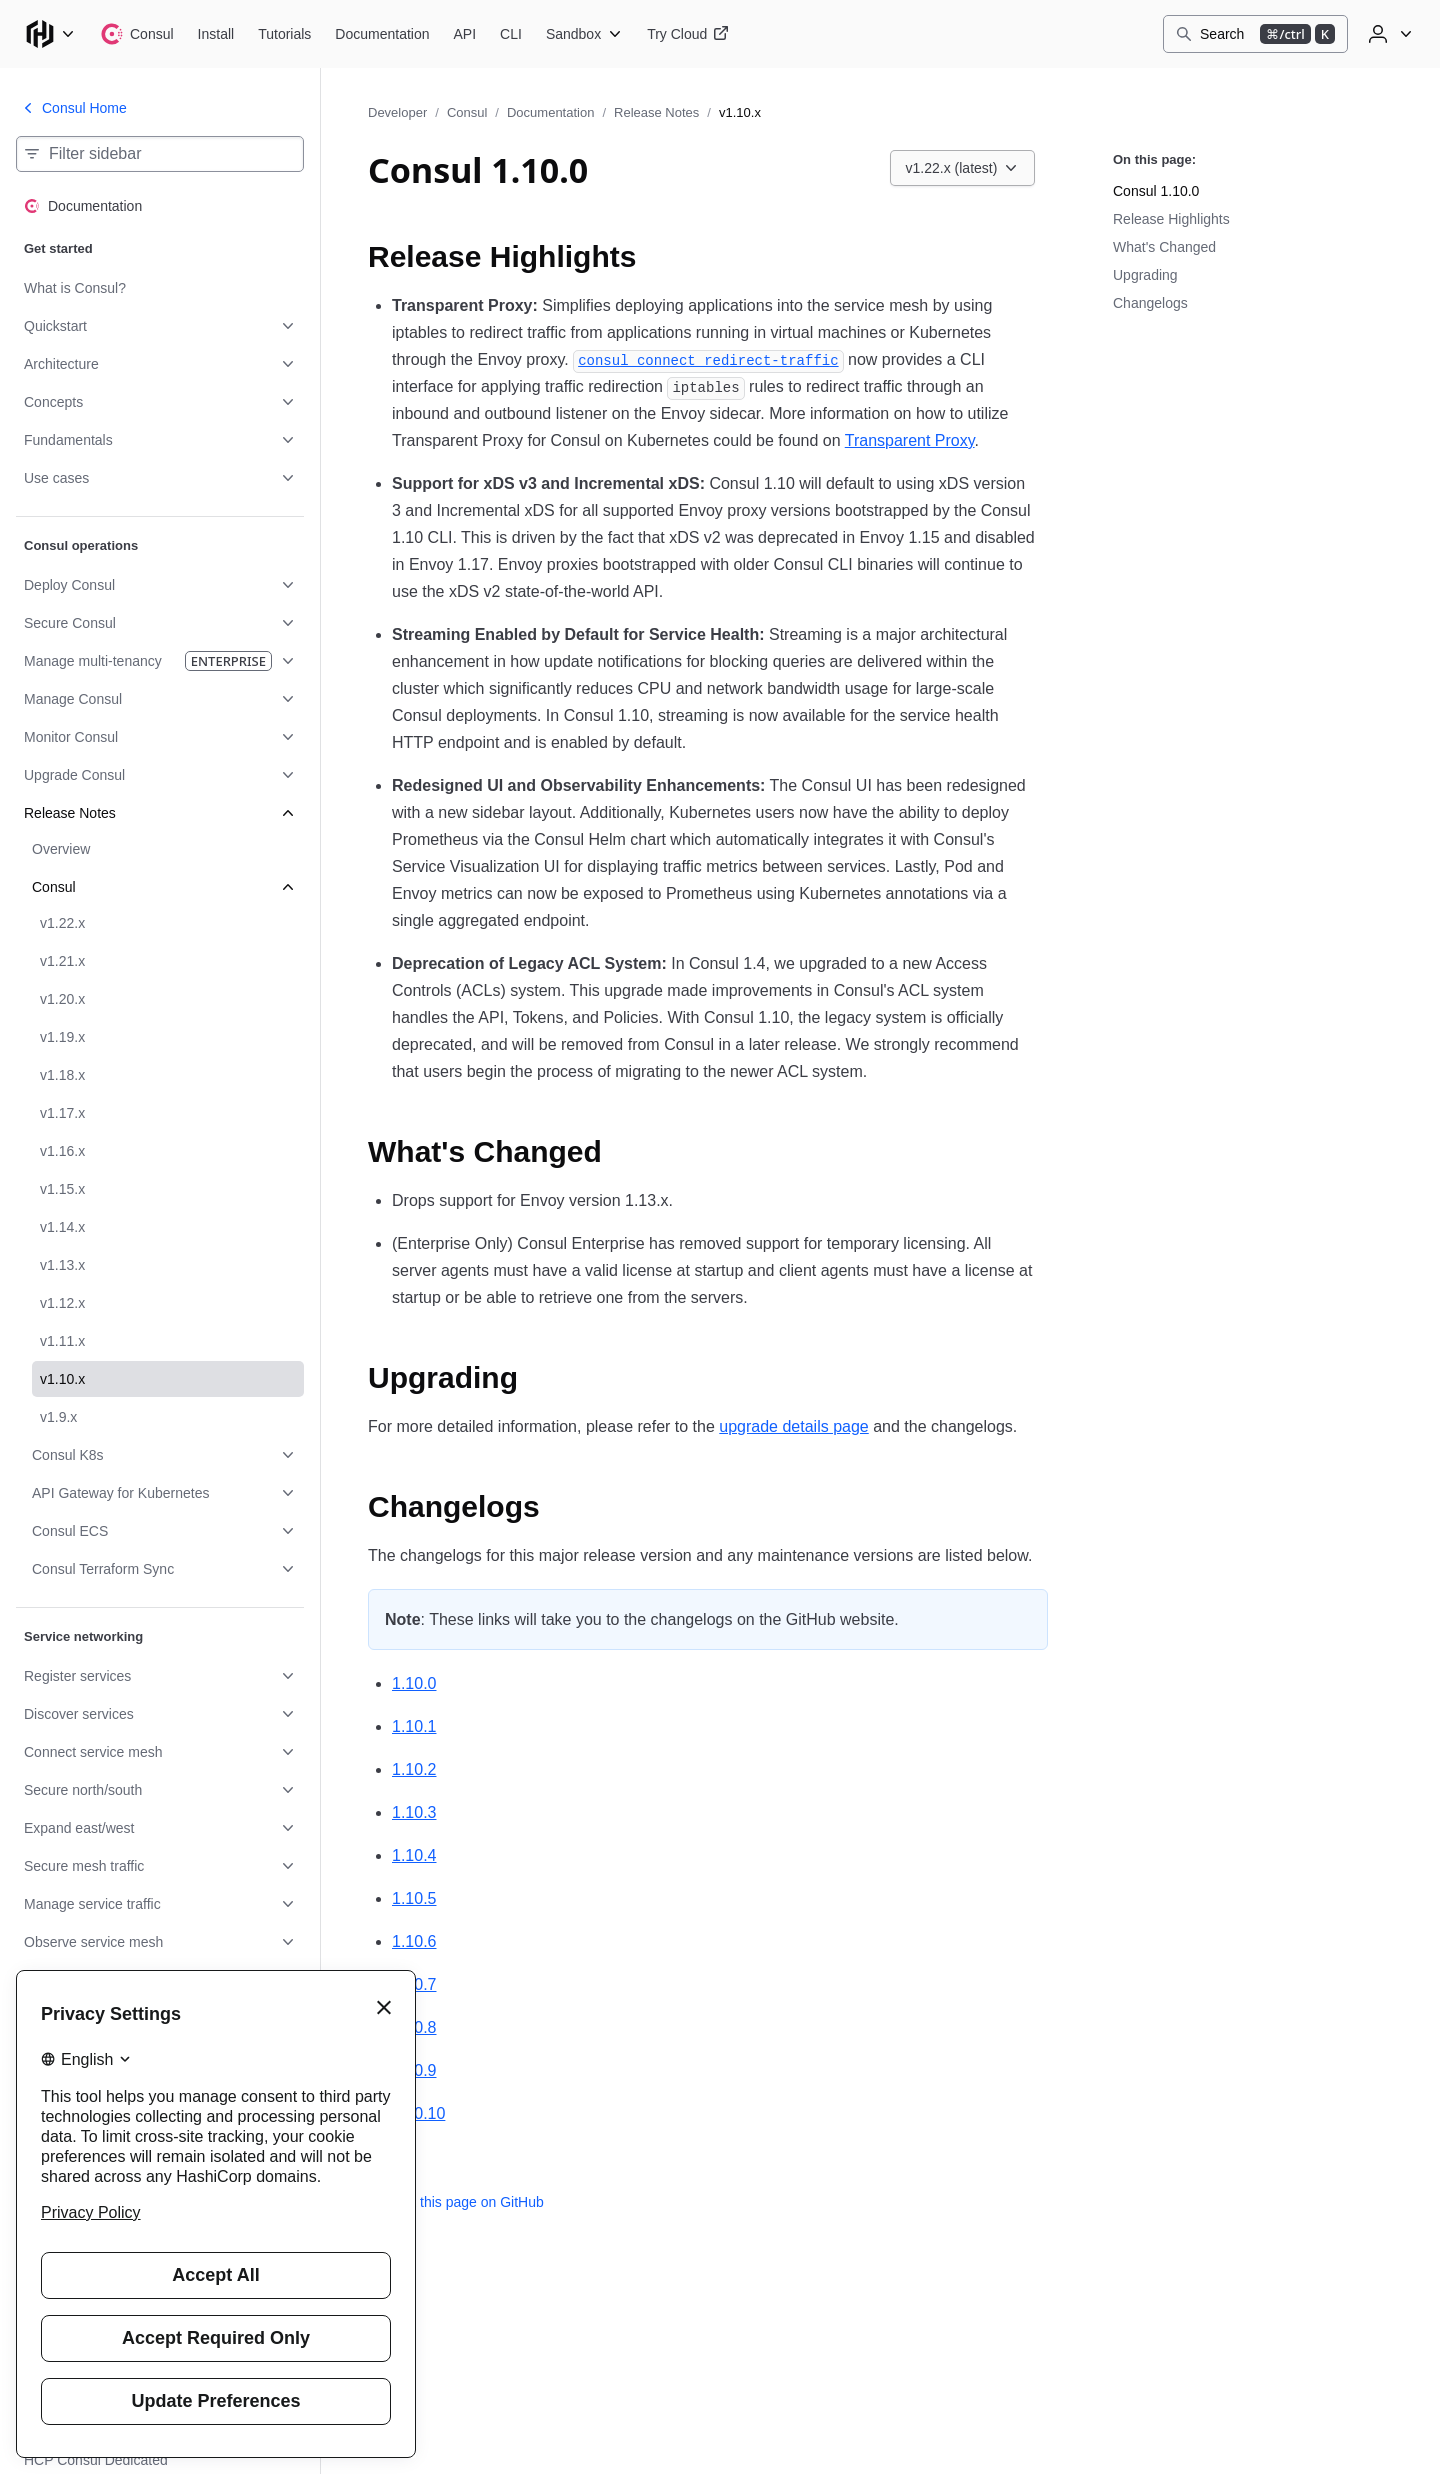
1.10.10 (418, 2113)
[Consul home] (137, 34)
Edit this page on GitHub (456, 2202)
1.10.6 (414, 1941)
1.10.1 (414, 1726)
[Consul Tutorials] (284, 34)
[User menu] (1388, 34)
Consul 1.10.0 (1156, 191)
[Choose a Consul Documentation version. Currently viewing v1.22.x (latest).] (963, 168)
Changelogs (1150, 303)
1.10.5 (414, 1898)
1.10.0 (414, 1683)
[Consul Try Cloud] (688, 34)
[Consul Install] (216, 34)
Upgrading (1145, 275)
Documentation (550, 112)
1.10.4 (414, 1855)
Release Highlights (1171, 219)
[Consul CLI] (511, 34)
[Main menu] (50, 34)
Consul (467, 112)
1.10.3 (414, 1812)
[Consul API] (465, 34)
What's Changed (1164, 247)
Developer (397, 112)
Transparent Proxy (910, 440)
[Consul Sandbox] (584, 34)
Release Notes (656, 112)
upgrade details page (793, 1426)
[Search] (1255, 34)
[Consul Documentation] (382, 34)
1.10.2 (414, 1769)
